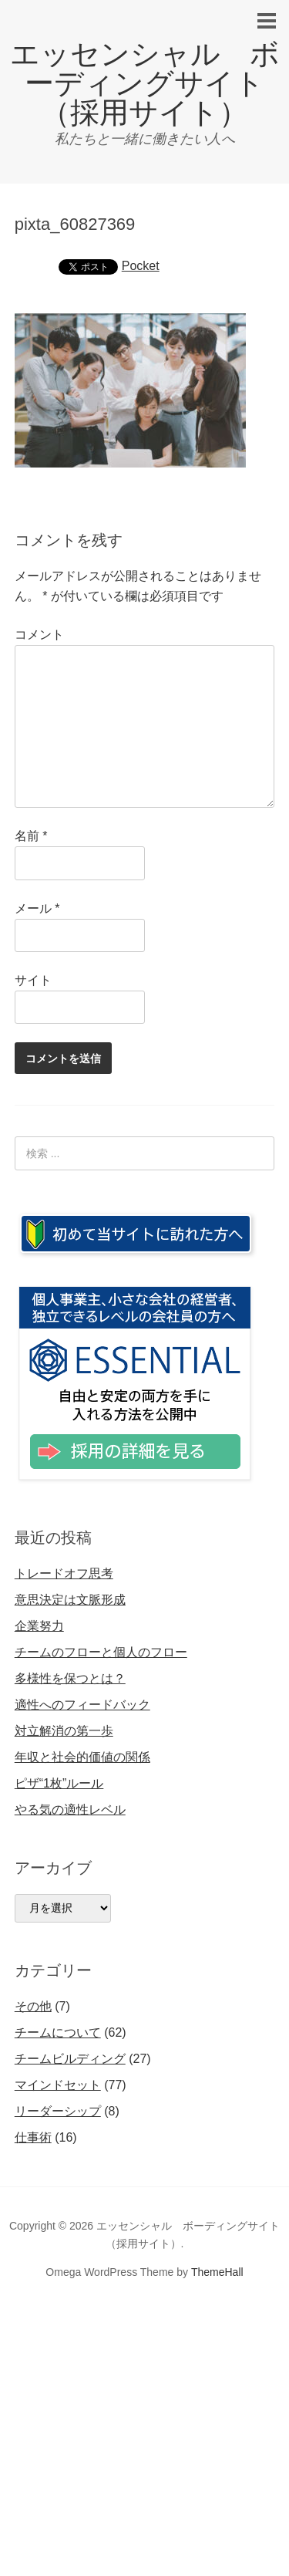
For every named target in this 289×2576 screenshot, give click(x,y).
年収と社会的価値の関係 (82, 1757)
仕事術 (33, 2137)
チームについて (58, 2032)
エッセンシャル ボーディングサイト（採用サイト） (145, 83)
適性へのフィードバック (82, 1704)
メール (37, 908)
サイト (33, 980)
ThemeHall (217, 2272)
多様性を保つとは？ (70, 1678)
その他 (33, 2006)
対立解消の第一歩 (64, 1730)
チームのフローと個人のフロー (101, 1652)
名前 (31, 835)
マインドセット (58, 2085)
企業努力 (39, 1625)
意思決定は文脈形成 (70, 1599)
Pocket (141, 265)
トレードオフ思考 (64, 1573)
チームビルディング (70, 2058)
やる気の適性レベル (70, 1809)
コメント (39, 634)
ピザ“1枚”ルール (59, 1783)
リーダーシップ (58, 2111)
